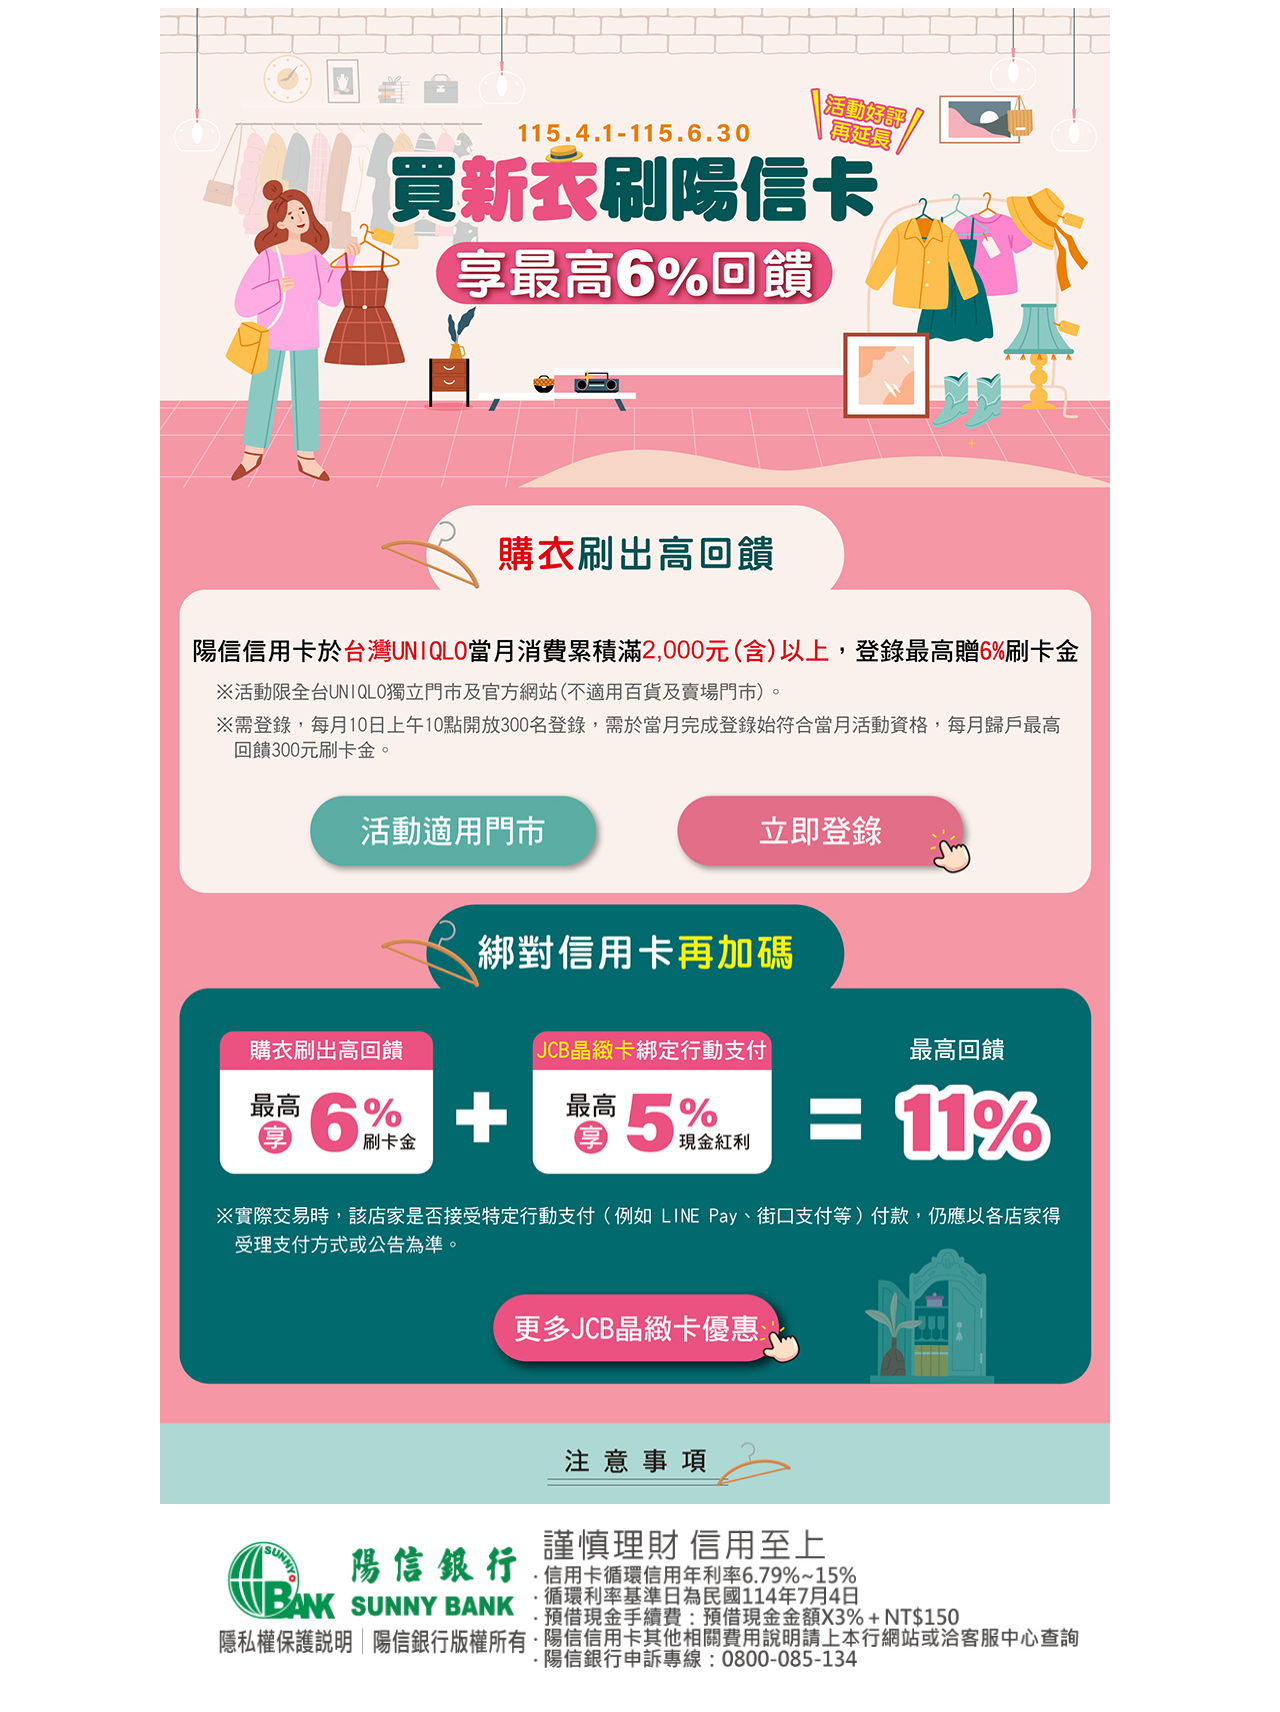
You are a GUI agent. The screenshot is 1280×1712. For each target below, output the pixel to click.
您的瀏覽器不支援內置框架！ (640, 1604)
